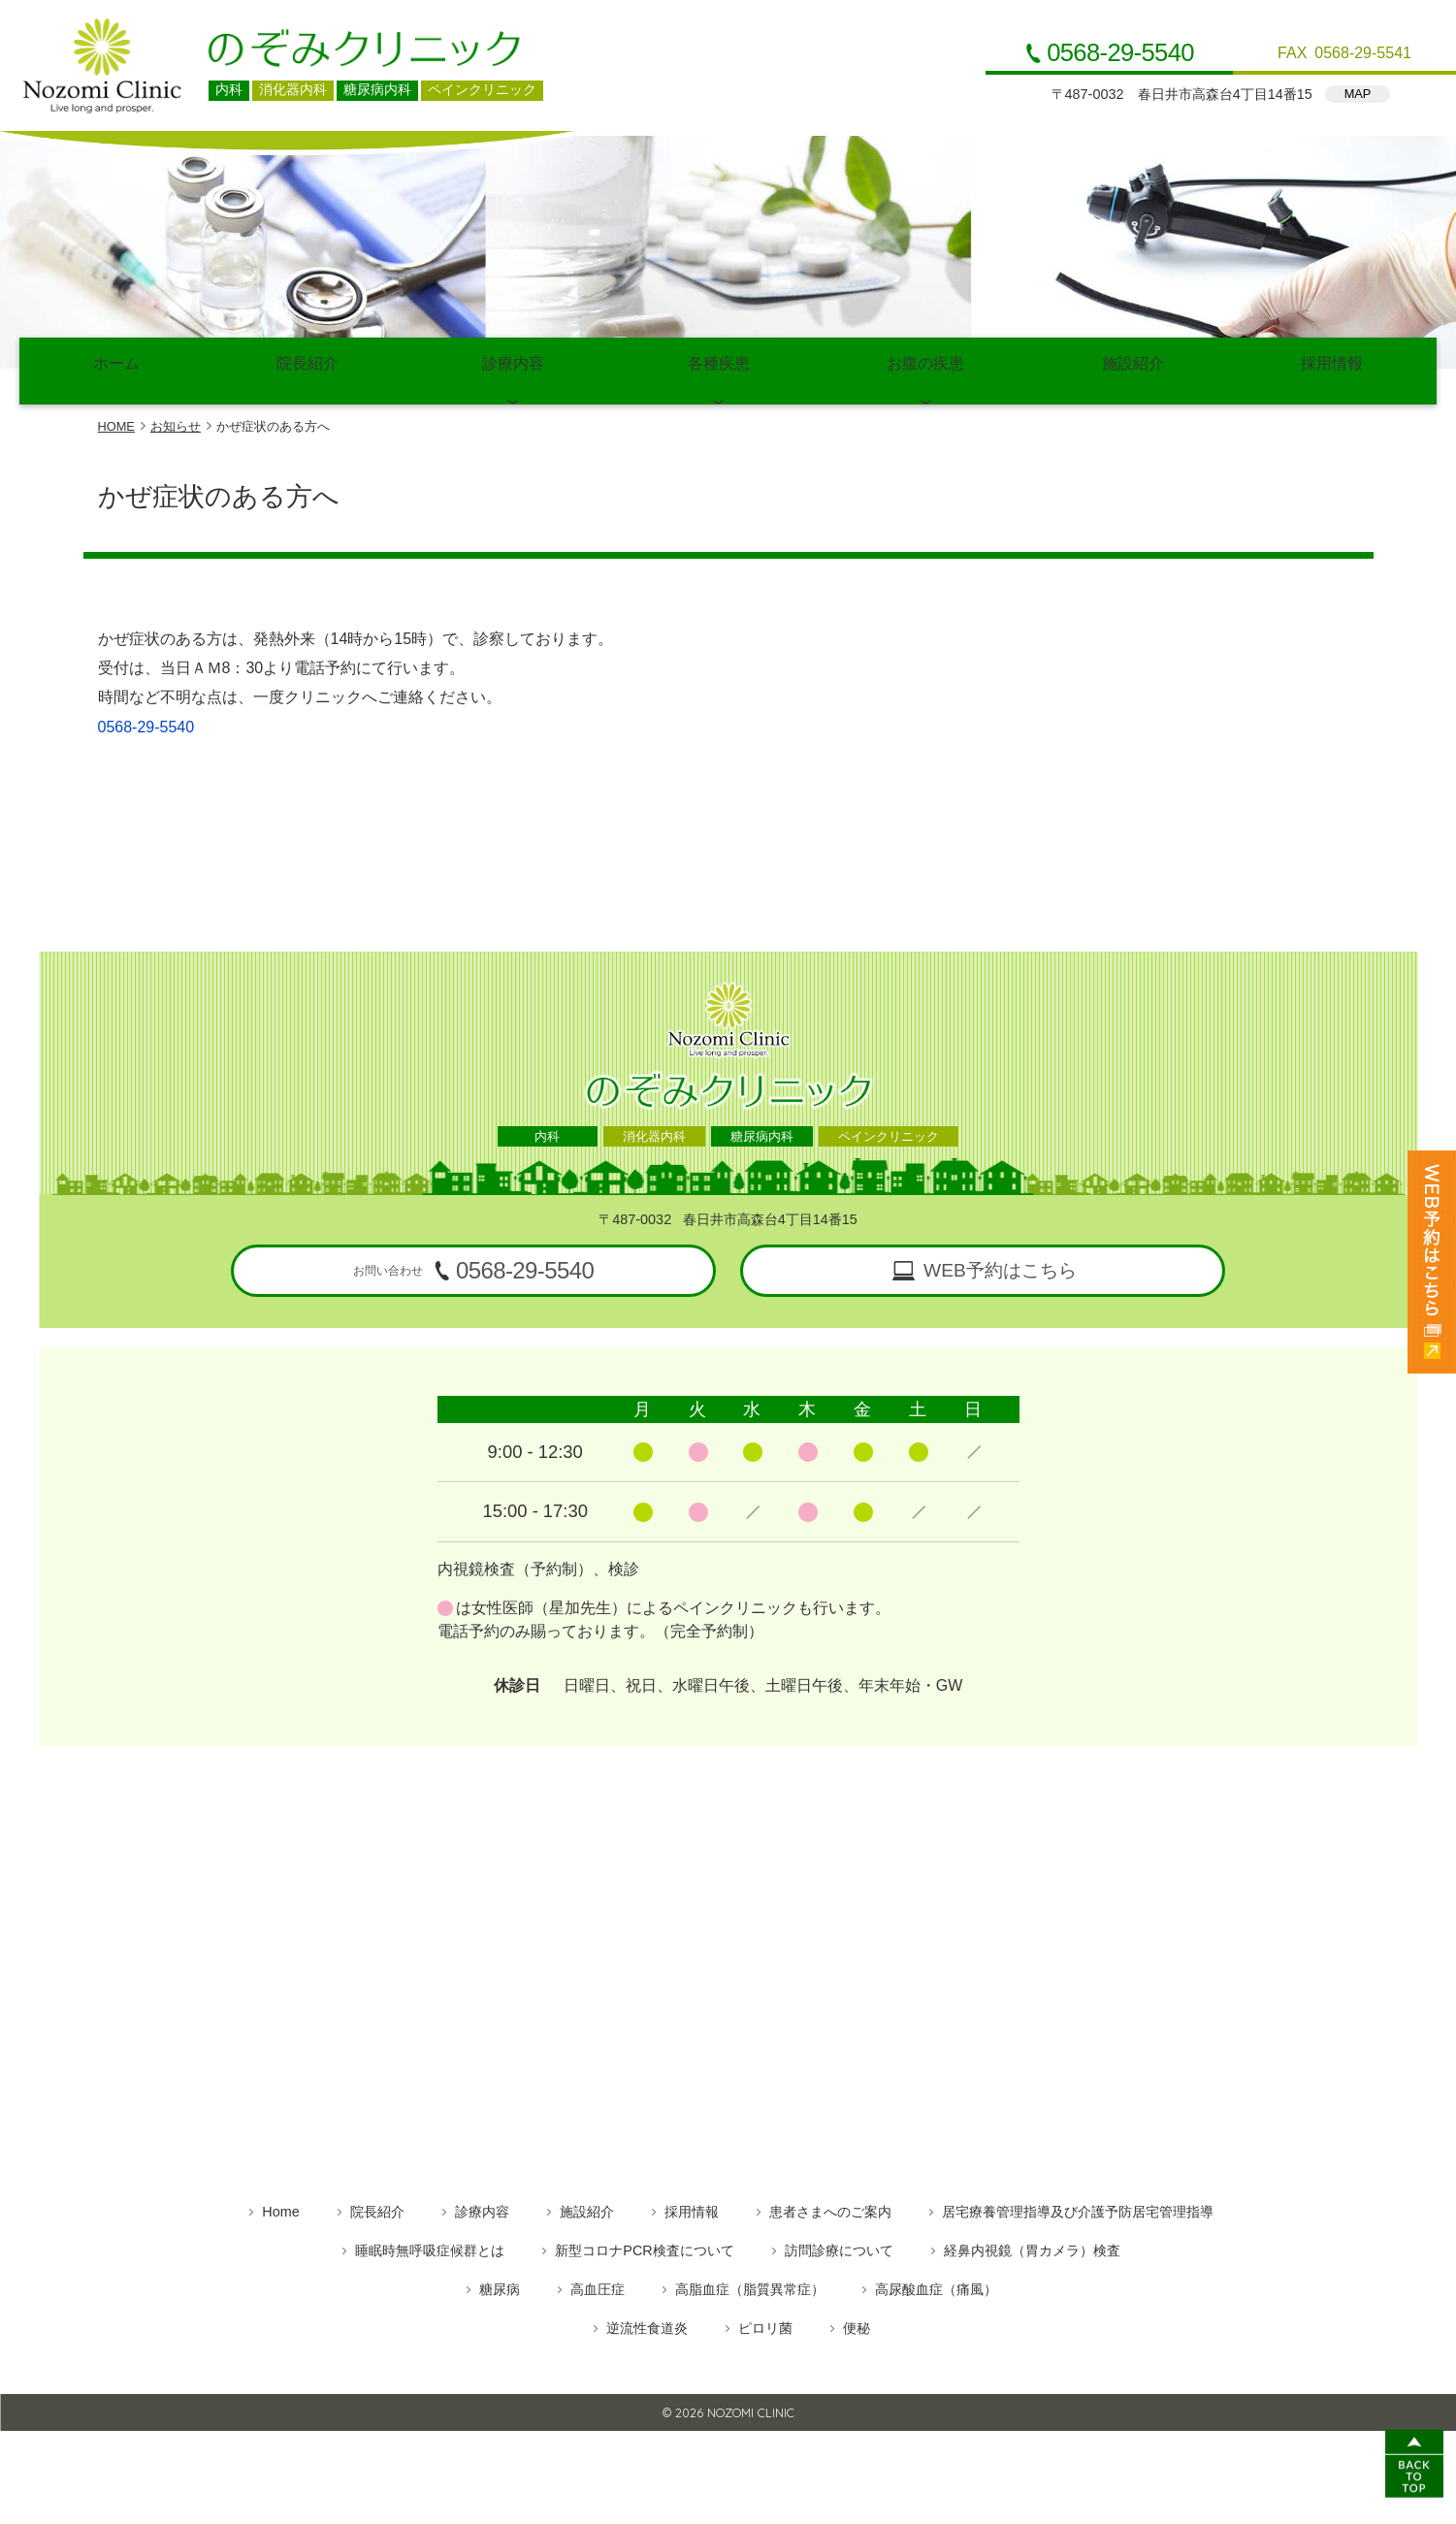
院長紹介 (308, 369)
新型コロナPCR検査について (644, 2245)
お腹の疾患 (925, 369)
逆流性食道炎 (647, 2323)
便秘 (856, 2323)
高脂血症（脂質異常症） (750, 2284)
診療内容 (513, 369)
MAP (1358, 93)
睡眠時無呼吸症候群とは (429, 2245)
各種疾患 (719, 369)
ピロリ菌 (765, 2323)
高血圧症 (597, 2284)
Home (280, 2207)
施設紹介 (1133, 369)
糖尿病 (499, 2284)
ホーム (116, 369)
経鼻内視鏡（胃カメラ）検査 (1032, 2245)
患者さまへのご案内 (830, 2207)
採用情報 (1332, 369)
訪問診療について (839, 2245)
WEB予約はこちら (1000, 1266)
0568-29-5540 (1120, 53)
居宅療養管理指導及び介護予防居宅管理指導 (1077, 2207)
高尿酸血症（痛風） (936, 2284)
